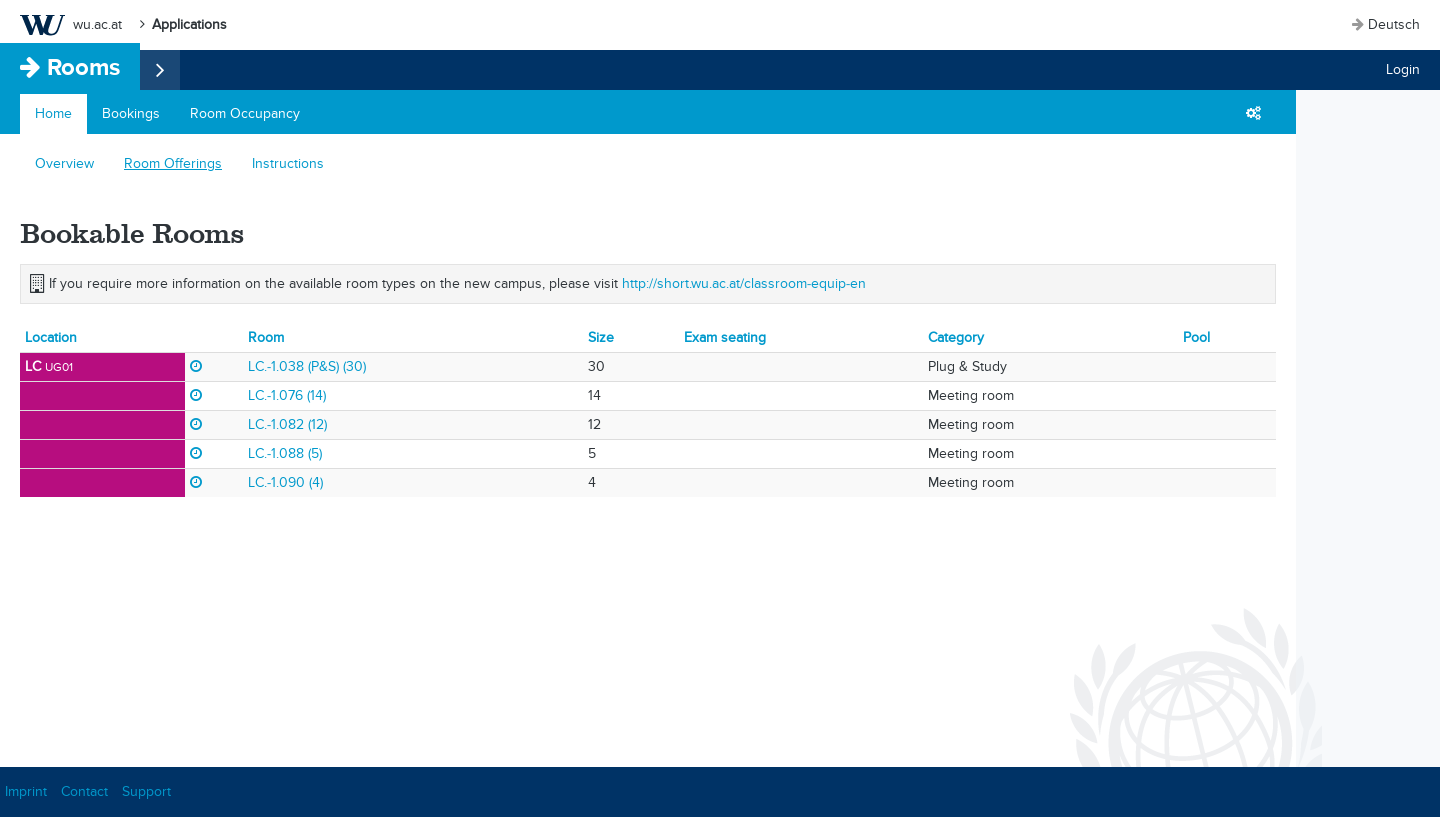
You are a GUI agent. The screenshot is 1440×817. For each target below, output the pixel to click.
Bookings (131, 113)
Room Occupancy (245, 113)
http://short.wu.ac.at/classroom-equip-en (744, 283)
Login (1403, 69)
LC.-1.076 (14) (287, 395)
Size (601, 337)
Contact (84, 791)
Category (956, 337)
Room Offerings (173, 163)
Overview (64, 163)
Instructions (288, 163)
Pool (1196, 337)
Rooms (83, 66)
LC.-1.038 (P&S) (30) (307, 366)
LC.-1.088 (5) (285, 453)
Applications (189, 24)
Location (51, 337)
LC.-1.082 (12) (287, 424)
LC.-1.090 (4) (285, 482)
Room (266, 337)
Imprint (26, 791)
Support (146, 791)
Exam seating (725, 337)
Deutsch (1394, 24)
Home (53, 113)
